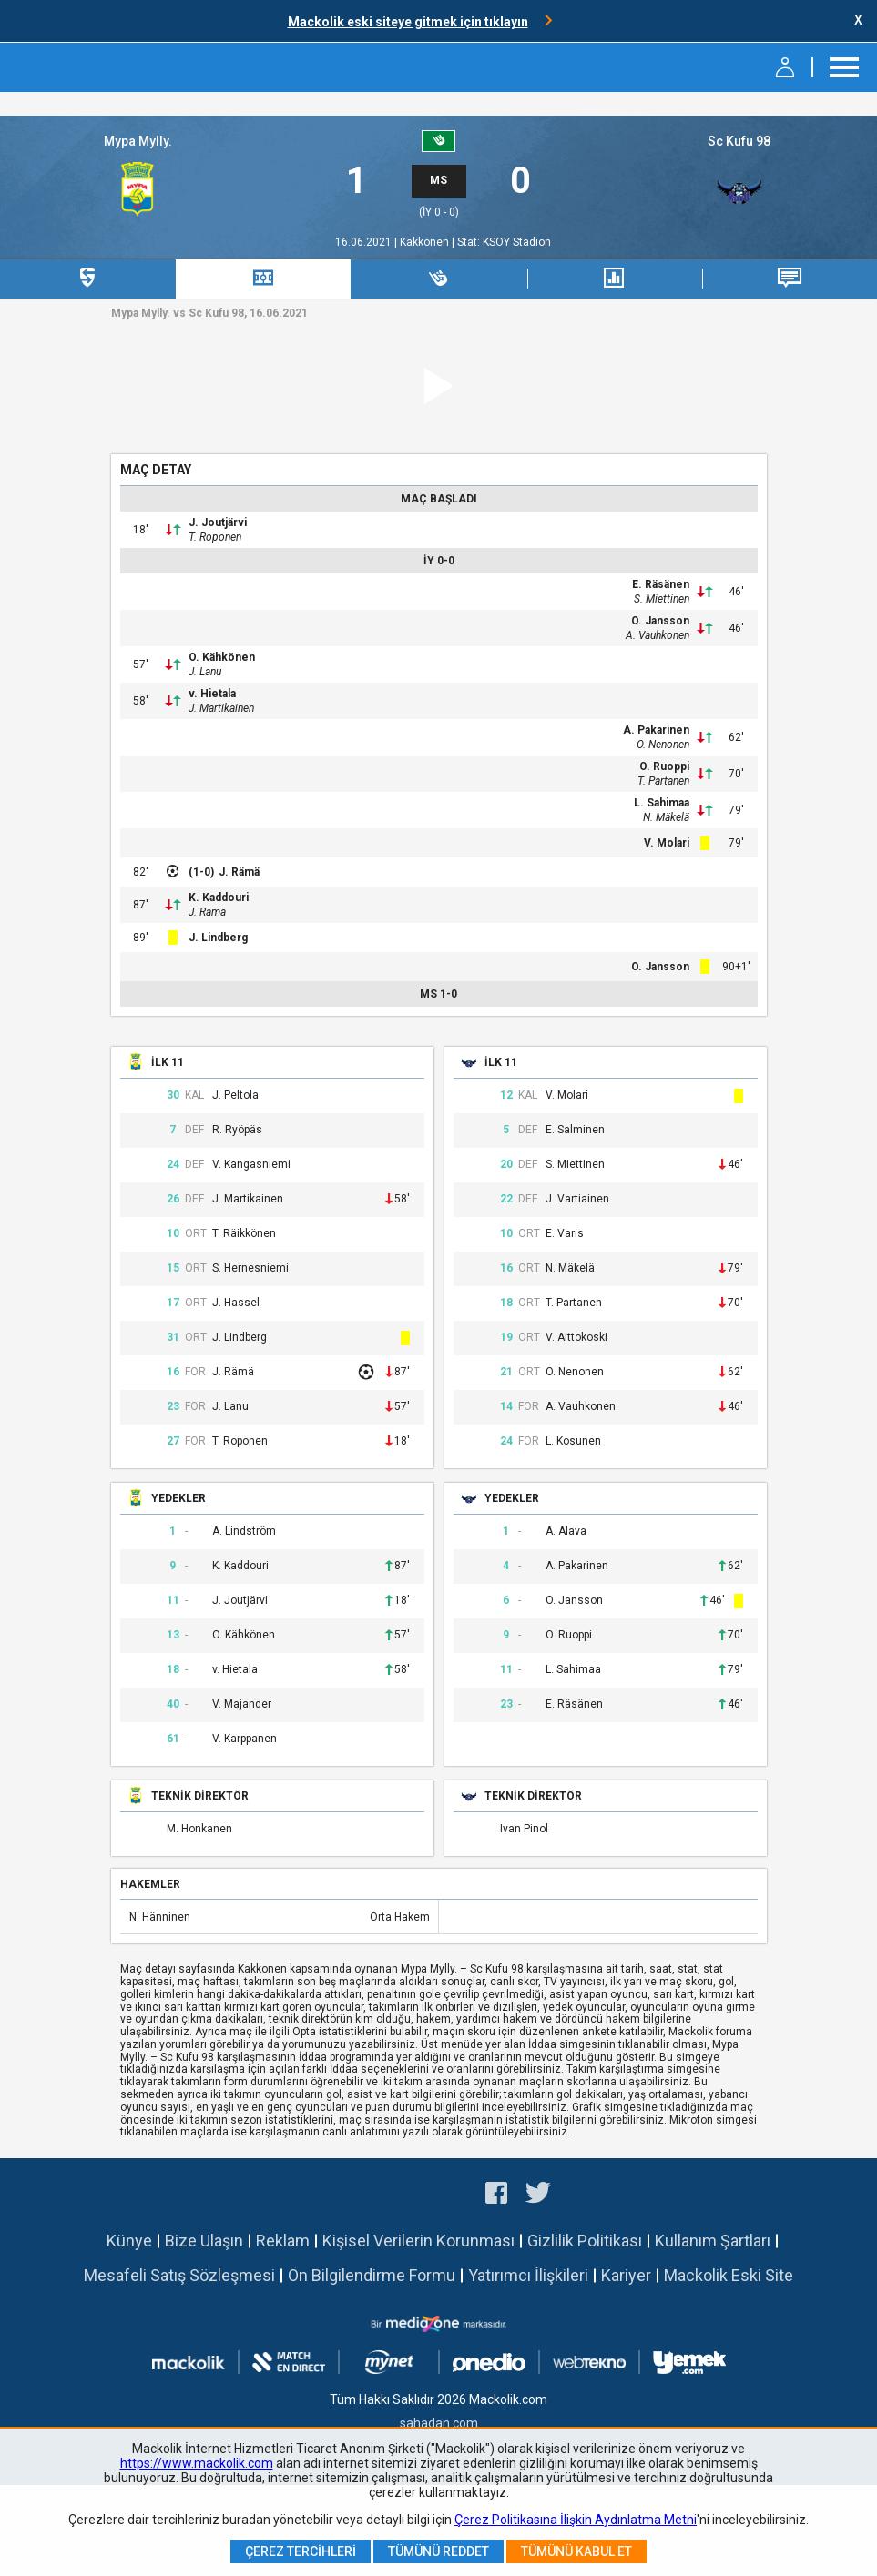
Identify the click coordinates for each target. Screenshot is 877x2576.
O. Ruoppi (664, 766)
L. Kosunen (573, 1441)
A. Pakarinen (656, 730)
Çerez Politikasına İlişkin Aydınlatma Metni (575, 2519)
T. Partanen (663, 781)
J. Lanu (205, 671)
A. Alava (566, 1531)
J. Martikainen (221, 708)
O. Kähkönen (222, 657)
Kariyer (626, 2275)
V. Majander (241, 1704)
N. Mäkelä (666, 817)
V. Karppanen (244, 1739)
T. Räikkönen (244, 1234)
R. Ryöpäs (237, 1130)
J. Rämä (239, 872)
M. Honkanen (199, 1829)
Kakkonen (426, 242)
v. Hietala (212, 693)
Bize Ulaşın (204, 2240)
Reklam (283, 2240)
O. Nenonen (663, 744)
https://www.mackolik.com (196, 2463)
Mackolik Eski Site (728, 2275)
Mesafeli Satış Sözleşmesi (179, 2275)
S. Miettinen (661, 599)
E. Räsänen (660, 584)
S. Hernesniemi (250, 1268)
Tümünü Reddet (438, 2551)
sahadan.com (439, 2423)
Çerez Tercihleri (300, 2551)
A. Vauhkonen (657, 635)
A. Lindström (244, 1531)
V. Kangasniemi (251, 1165)
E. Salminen (575, 1130)
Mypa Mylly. (138, 141)
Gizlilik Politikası (584, 2240)
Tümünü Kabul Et (576, 2551)
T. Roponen (215, 537)
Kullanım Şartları (712, 2240)
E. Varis (565, 1234)
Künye (129, 2240)
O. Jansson (660, 620)
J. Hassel (236, 1303)
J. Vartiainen (577, 1199)
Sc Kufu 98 (739, 141)
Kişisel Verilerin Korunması (418, 2240)
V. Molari (666, 843)
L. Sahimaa (661, 802)
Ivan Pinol (524, 1829)
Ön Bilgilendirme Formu (371, 2275)
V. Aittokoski (576, 1338)
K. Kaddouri (219, 897)
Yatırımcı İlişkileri (528, 2275)
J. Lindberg (218, 937)
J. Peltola (235, 1095)
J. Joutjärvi (218, 522)
